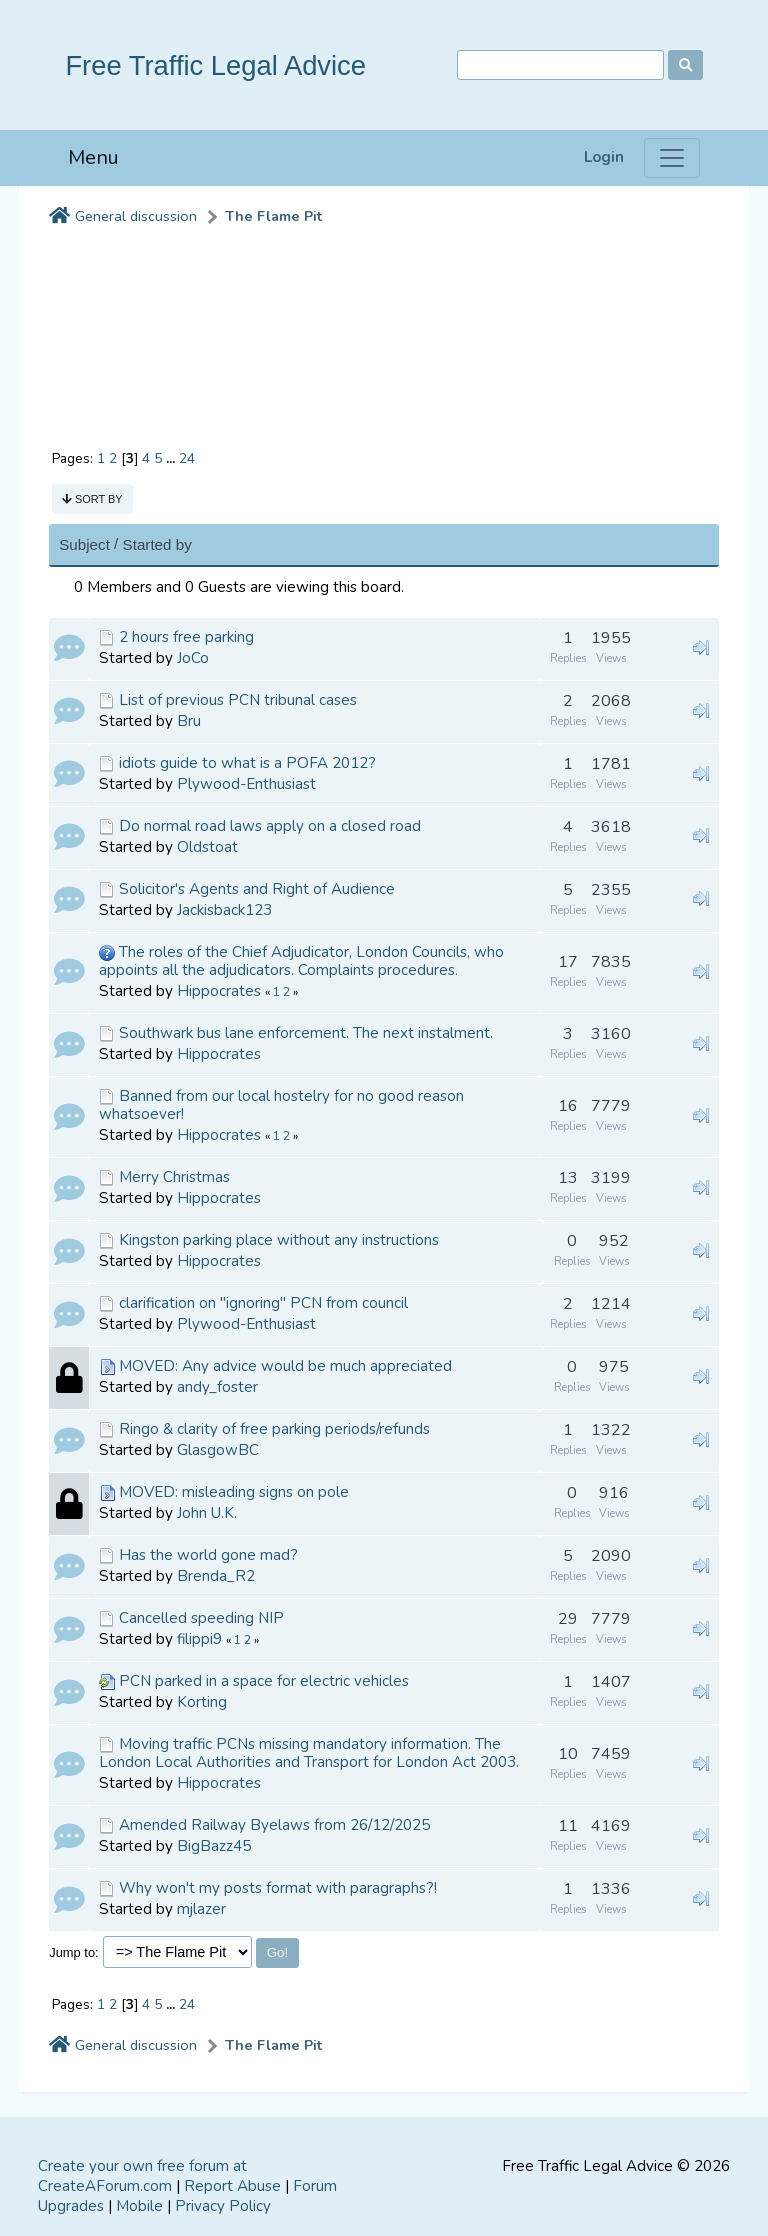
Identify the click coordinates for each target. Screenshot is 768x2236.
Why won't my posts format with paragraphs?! (278, 1888)
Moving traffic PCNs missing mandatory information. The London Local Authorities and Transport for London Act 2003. (309, 1753)
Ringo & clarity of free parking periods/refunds (274, 1429)
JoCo (193, 658)
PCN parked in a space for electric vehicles (264, 1681)
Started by (157, 544)
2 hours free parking (186, 637)
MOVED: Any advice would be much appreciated (285, 1366)
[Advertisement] (384, 328)
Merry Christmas (174, 1177)
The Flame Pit (273, 216)
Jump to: (74, 1952)
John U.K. (207, 1513)
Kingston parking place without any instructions (279, 1240)
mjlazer (201, 1909)
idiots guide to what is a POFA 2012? (247, 763)
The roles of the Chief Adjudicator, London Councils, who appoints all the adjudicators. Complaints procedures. (301, 961)
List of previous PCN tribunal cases (238, 700)
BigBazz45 (214, 1846)
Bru (189, 721)
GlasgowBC (218, 1450)
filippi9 (199, 1639)
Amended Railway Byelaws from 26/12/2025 (274, 1825)
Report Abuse (232, 2186)
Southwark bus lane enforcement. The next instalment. (306, 1033)
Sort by (92, 499)
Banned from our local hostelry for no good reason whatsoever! (281, 1105)
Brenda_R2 (216, 1576)
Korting (202, 1702)
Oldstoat (207, 847)
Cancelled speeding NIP (201, 1618)
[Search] (560, 65)
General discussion (136, 216)
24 (187, 458)
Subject (84, 544)
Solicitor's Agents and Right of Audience (257, 889)
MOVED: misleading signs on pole (234, 1492)
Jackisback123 (224, 910)
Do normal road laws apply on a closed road (270, 826)
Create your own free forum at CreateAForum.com (142, 2176)
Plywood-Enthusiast (246, 784)
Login (604, 157)
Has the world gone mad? (208, 1555)
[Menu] (672, 158)
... (172, 458)
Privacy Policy (223, 2206)
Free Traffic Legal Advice (215, 65)
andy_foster (217, 1387)
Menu (93, 157)
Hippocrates (219, 991)
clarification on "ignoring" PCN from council (263, 1303)
